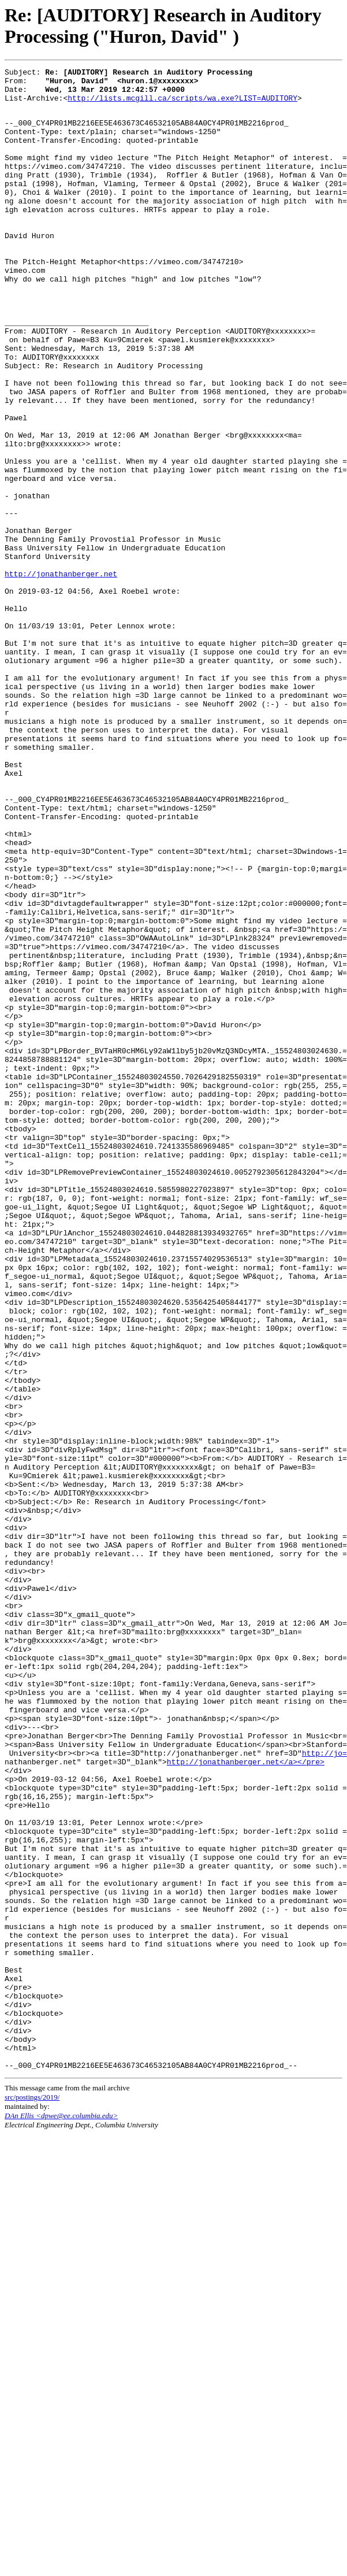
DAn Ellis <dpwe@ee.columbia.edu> (61, 2514)
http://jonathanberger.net (61, 674)
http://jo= (324, 2089)
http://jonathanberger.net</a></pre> (245, 2099)
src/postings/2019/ (32, 2496)
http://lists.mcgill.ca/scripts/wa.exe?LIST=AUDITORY (182, 104)
